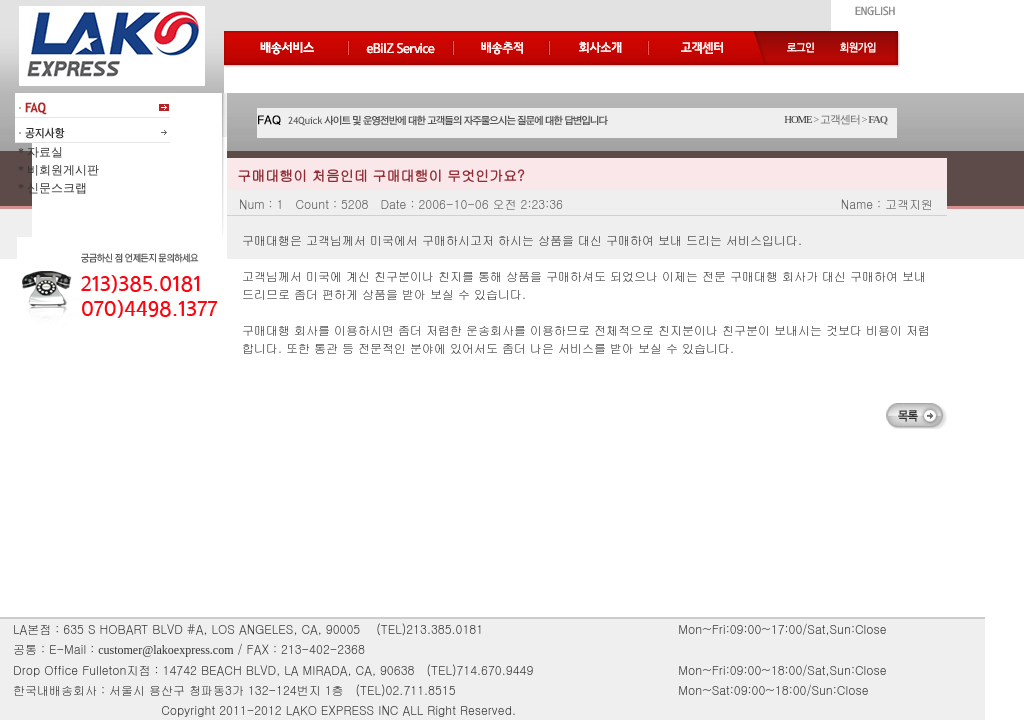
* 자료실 (39, 152)
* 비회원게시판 (57, 170)
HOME (797, 119)
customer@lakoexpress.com (165, 650)
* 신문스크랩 (51, 188)
